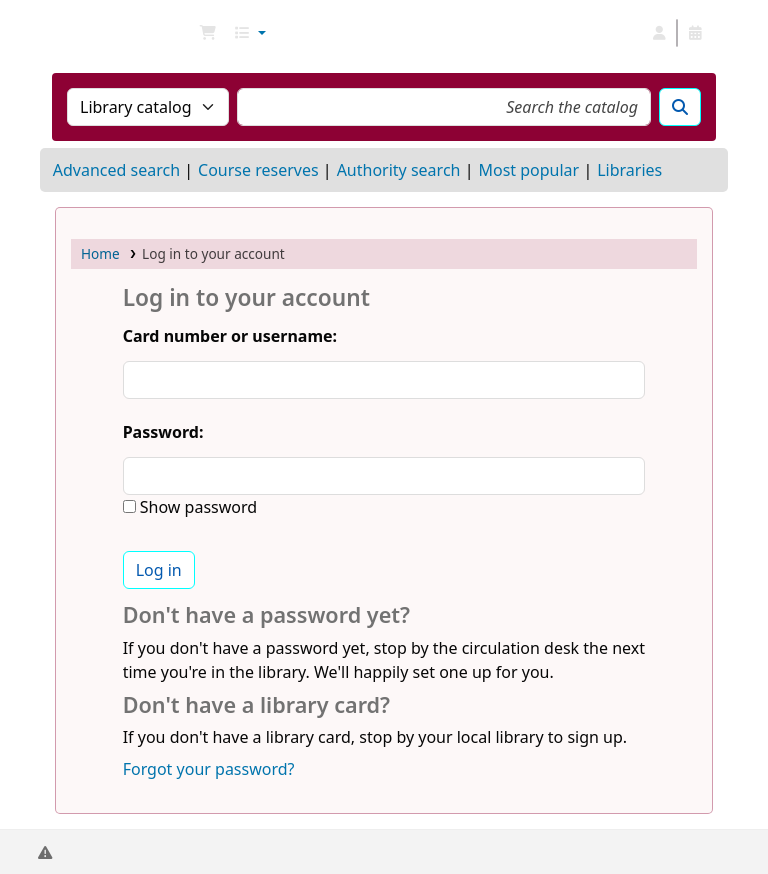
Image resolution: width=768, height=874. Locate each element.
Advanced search (116, 170)
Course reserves (258, 170)
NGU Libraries (106, 33)
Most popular (528, 170)
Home (100, 253)
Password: (163, 432)
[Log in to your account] (659, 33)
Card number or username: (230, 336)
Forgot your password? (209, 769)
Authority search (399, 170)
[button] (208, 33)
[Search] (680, 107)
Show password (196, 507)
